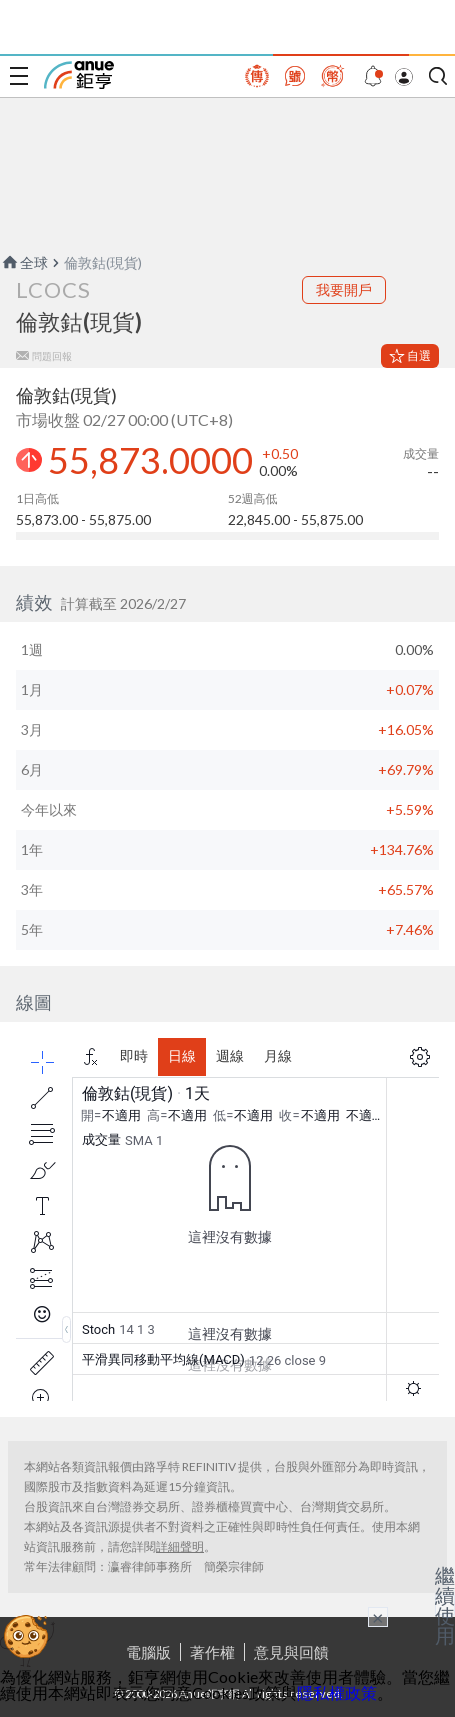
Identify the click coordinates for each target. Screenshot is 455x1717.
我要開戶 (344, 289)
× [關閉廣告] (378, 1617)
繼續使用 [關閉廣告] (445, 1605)
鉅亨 (79, 75)
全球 (24, 262)
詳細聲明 (180, 1546)
